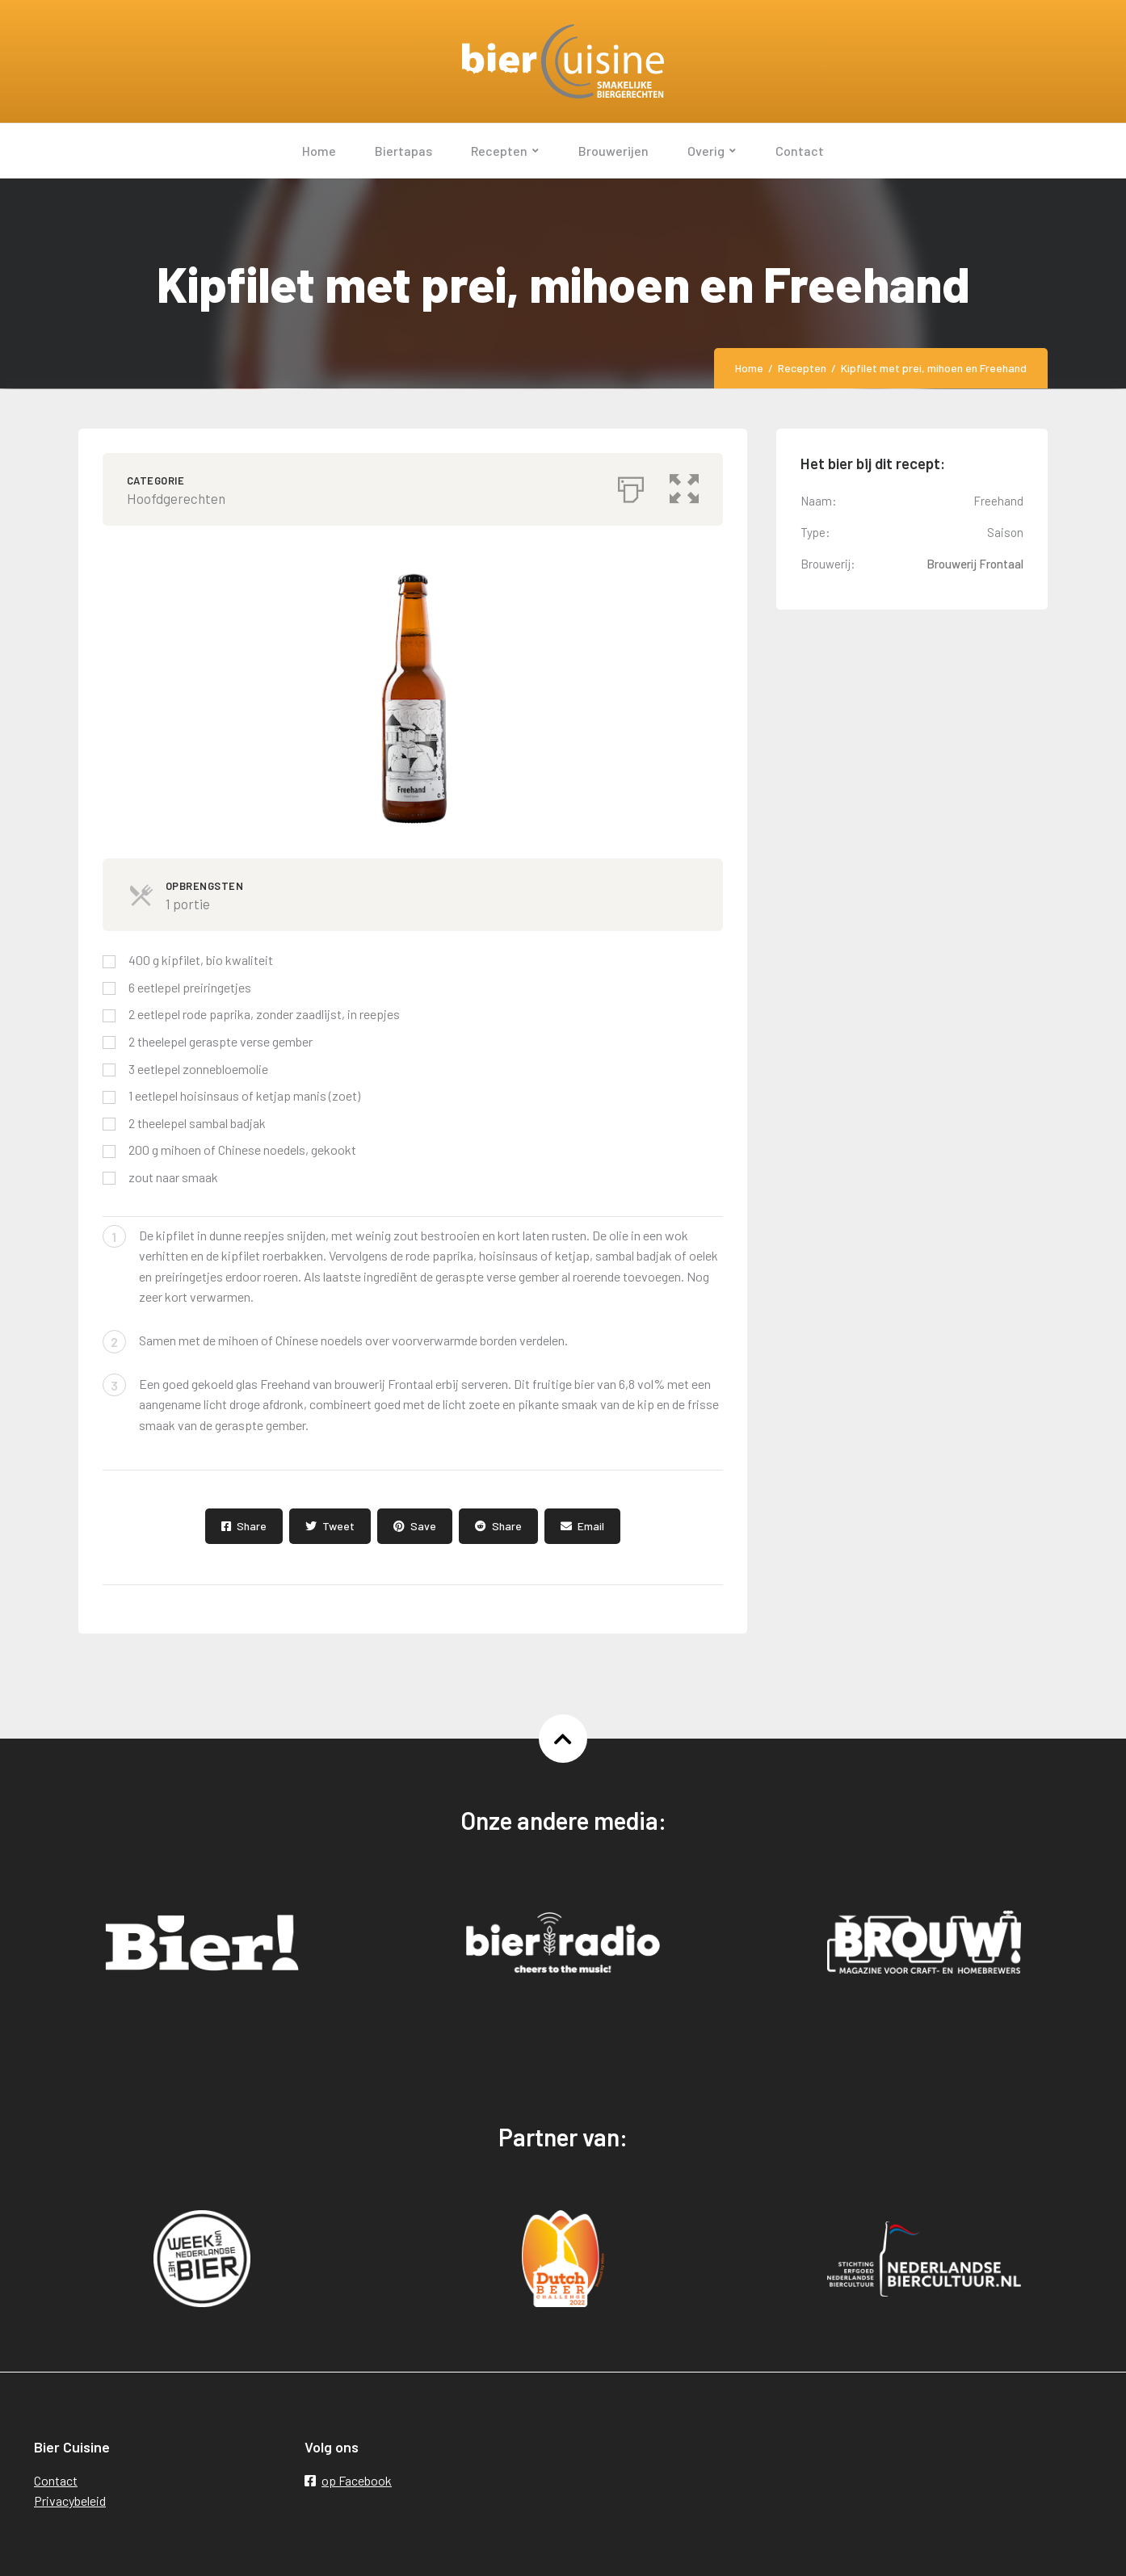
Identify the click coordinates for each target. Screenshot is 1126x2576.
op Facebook (348, 2480)
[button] (684, 485)
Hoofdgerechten (176, 498)
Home (749, 368)
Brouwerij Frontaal (974, 563)
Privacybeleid (70, 2500)
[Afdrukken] (631, 485)
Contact (56, 2480)
